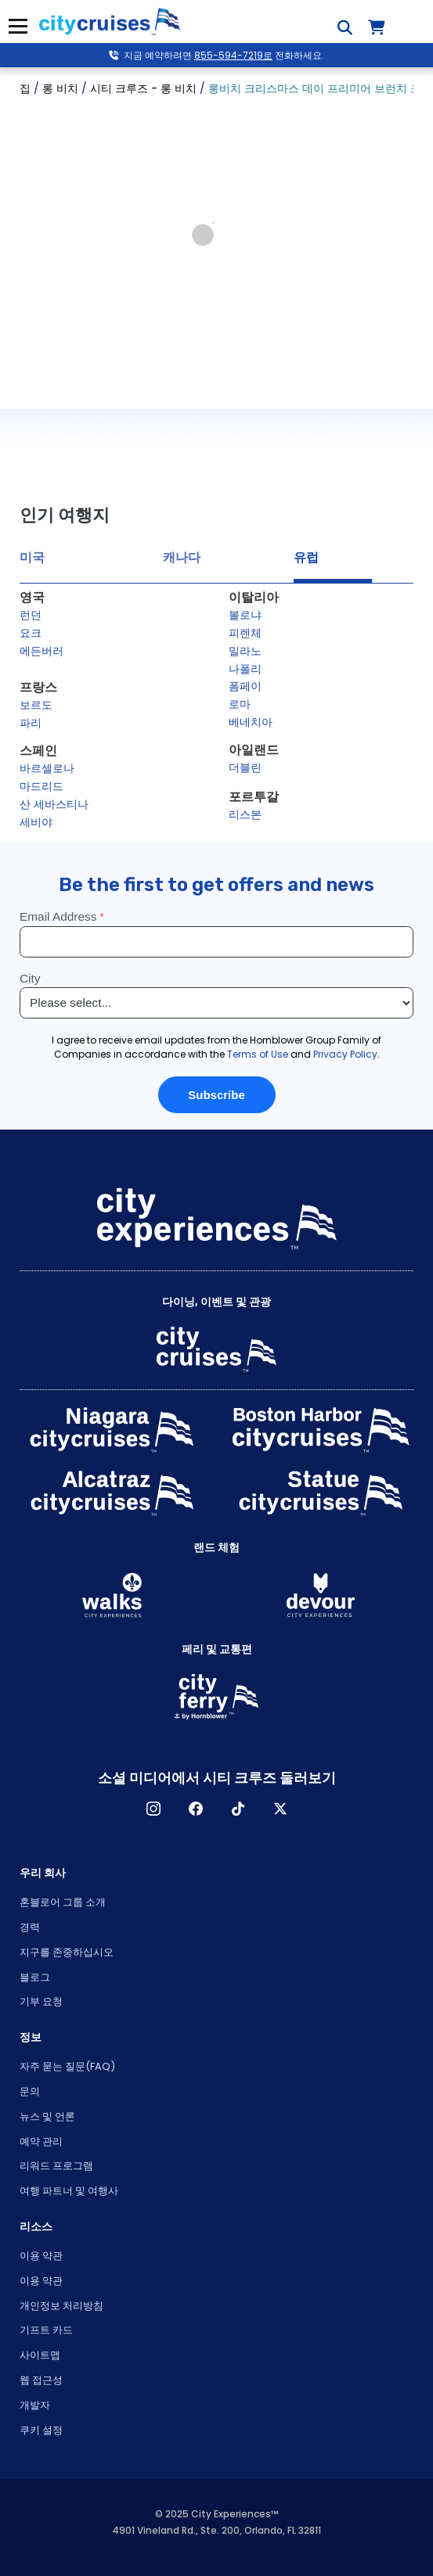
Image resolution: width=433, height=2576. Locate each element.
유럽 (306, 557)
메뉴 (15, 26)
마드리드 (41, 786)
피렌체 (245, 633)
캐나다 (181, 557)
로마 (240, 704)
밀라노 (245, 651)
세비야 (36, 822)
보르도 (36, 705)
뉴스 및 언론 (47, 2116)
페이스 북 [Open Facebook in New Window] (196, 1809)
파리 (30, 723)
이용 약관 (41, 2255)
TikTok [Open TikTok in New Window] (238, 1809)
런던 (30, 615)
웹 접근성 (41, 2380)
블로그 (35, 1977)
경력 (30, 1927)
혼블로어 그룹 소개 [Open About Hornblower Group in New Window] (63, 1902)
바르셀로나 (47, 768)
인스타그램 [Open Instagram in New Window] (153, 1809)
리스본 (245, 814)
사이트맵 (40, 2355)
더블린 (245, 767)
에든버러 (41, 651)
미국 (32, 557)
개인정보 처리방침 (61, 2305)
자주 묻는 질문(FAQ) (67, 2066)
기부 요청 (41, 2001)
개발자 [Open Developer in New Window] (35, 2405)
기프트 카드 (46, 2330)
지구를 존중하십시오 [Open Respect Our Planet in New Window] (67, 1952)
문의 (30, 2091)
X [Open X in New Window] (280, 1809)
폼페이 (245, 686)
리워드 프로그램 (56, 2165)
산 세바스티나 (54, 804)
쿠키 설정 (41, 2430)
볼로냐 (245, 615)
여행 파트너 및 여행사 (69, 2190)
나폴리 (245, 669)
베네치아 (250, 722)
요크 (30, 633)
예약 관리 (41, 2141)
